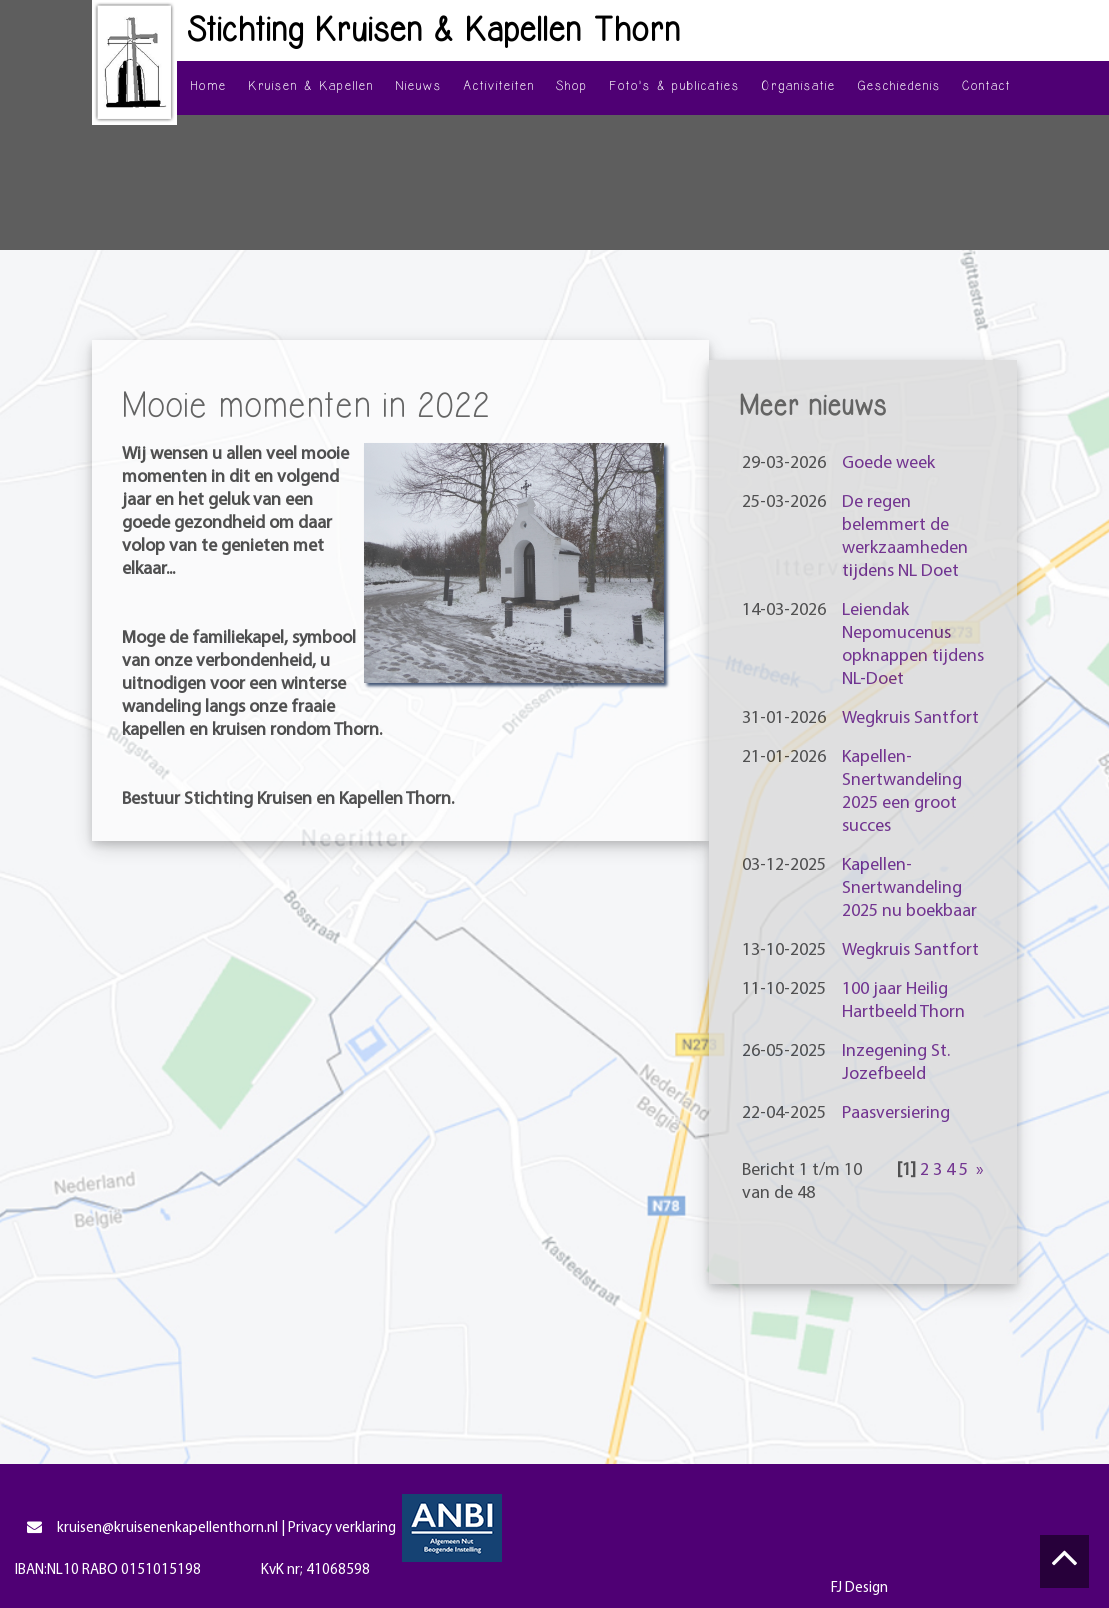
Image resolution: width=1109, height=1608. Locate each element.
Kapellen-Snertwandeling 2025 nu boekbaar (909, 888)
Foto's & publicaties (674, 85)
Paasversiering (896, 1113)
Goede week (888, 463)
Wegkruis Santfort (910, 718)
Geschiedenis (899, 85)
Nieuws (418, 85)
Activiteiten (499, 85)
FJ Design (859, 1588)
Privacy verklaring (342, 1528)
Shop (572, 85)
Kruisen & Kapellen (311, 85)
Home (208, 85)
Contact (986, 85)
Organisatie (798, 85)
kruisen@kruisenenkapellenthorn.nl (151, 1528)
